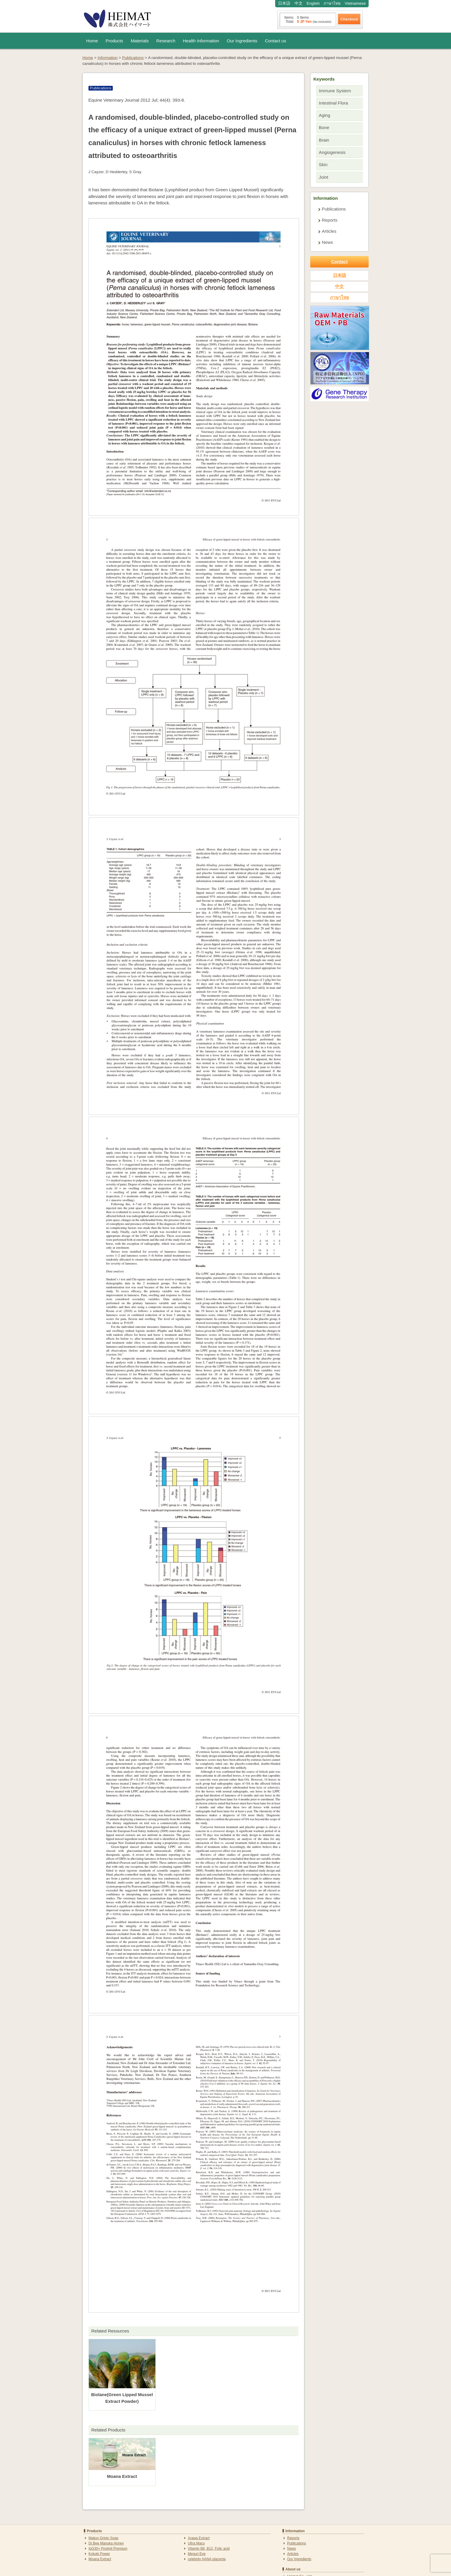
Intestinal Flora (333, 102)
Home (92, 40)
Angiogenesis (332, 152)
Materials (140, 40)
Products (114, 40)
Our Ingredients (242, 40)
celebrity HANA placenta (207, 2559)
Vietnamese (355, 3)
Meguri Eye (197, 2554)
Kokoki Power (99, 2554)
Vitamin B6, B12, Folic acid (209, 2549)
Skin (323, 164)
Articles (329, 231)
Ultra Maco (196, 2543)
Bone (324, 127)
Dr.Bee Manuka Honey (106, 2543)
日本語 (284, 3)
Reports (329, 220)
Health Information (201, 40)
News (327, 242)
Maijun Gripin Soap (103, 2538)
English (313, 3)
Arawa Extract (199, 2538)
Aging (324, 115)
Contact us (275, 40)
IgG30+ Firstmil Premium (108, 2549)
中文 (298, 3)
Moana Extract (100, 2559)
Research (165, 40)
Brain (324, 140)
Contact (339, 261)
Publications (334, 208)
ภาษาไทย (332, 3)
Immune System (335, 90)
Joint (323, 177)
